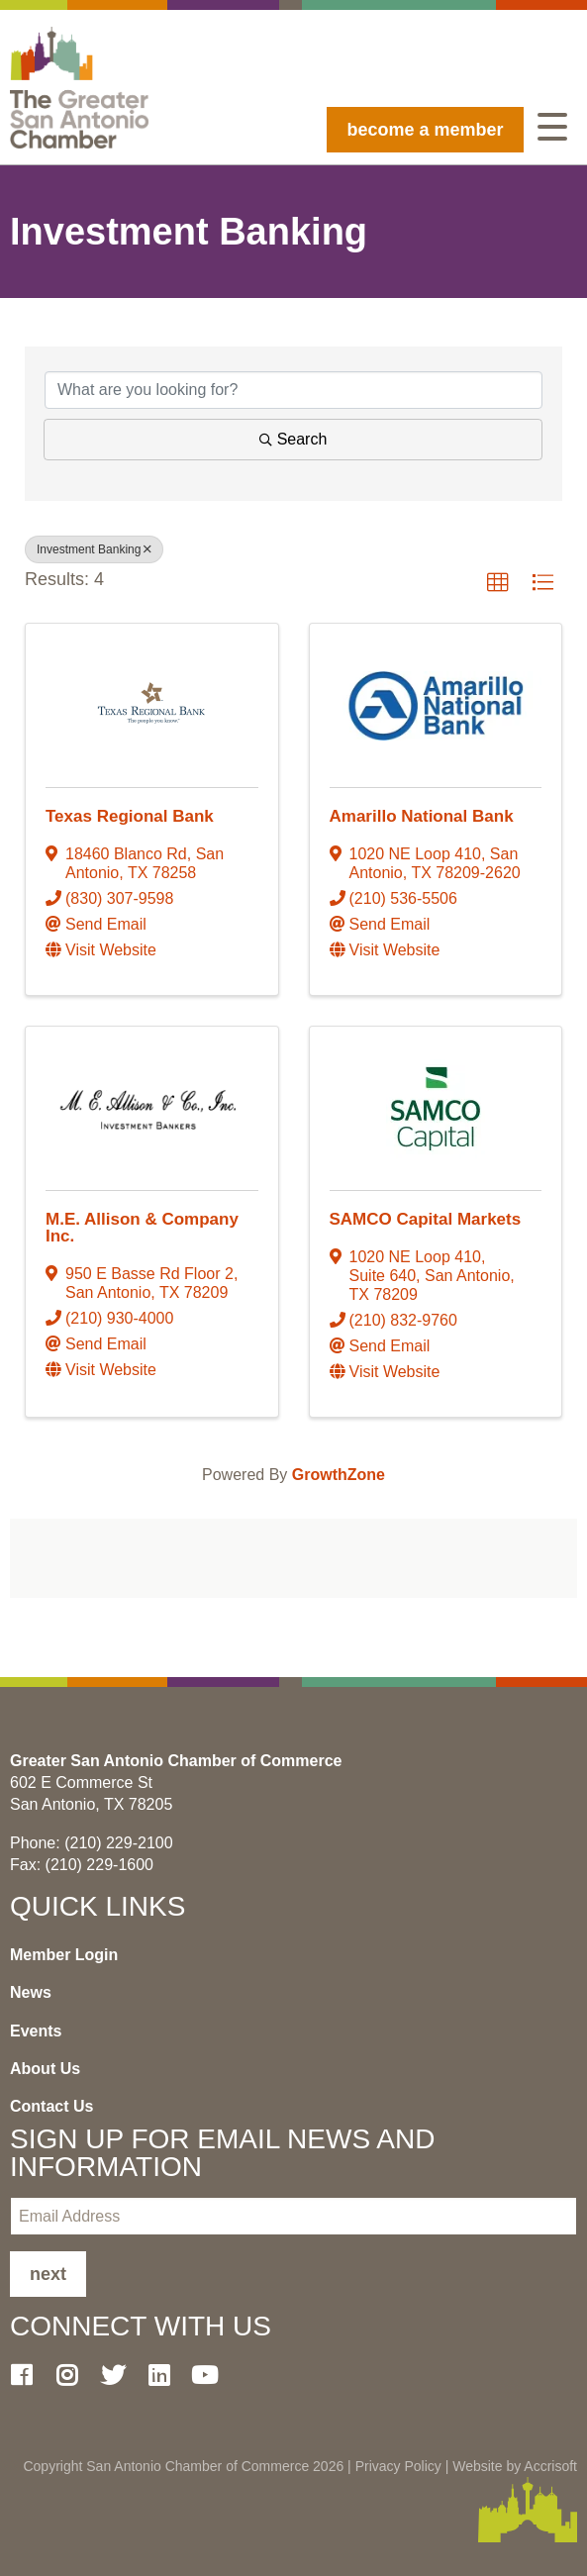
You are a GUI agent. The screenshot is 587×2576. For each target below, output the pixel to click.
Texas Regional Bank (130, 816)
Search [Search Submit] (293, 439)
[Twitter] (121, 2375)
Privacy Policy (398, 2466)
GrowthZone (338, 1474)
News (30, 1992)
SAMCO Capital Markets (426, 1219)
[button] (498, 583)
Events (35, 2031)
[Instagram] (74, 2375)
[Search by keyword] (293, 390)
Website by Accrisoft (514, 2466)
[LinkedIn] (166, 2375)
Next (48, 2274)
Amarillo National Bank (422, 816)
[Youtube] (213, 2375)
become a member (424, 130)
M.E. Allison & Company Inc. (142, 1227)
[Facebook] (29, 2375)
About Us (45, 2068)
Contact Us (51, 2106)
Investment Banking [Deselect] (94, 549)
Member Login (64, 1954)
